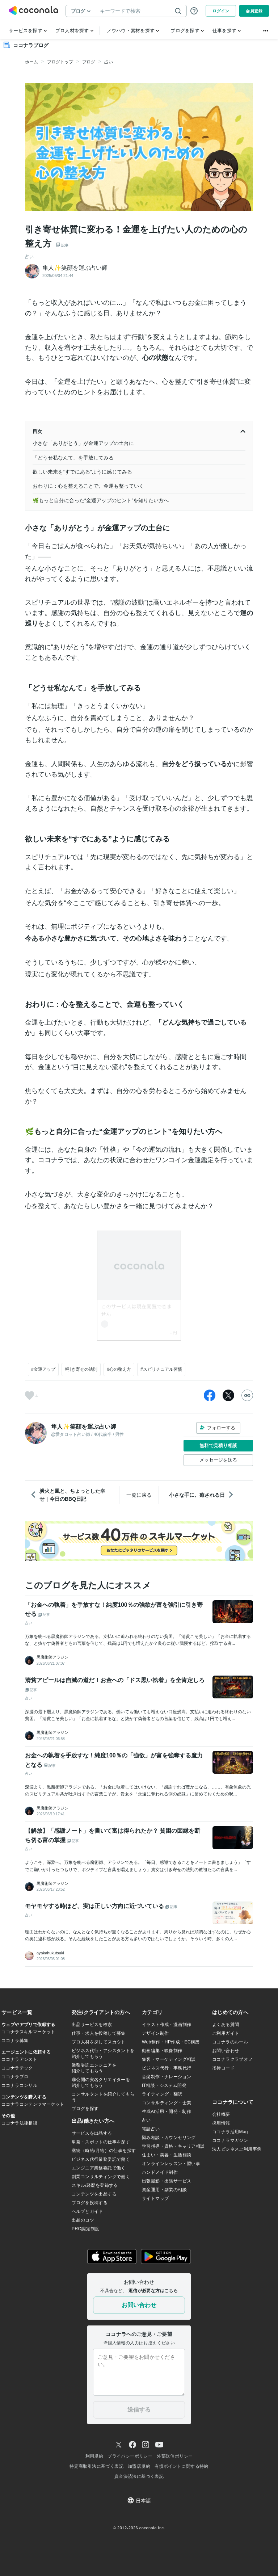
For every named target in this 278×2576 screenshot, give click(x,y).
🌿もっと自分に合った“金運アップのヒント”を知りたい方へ (101, 500)
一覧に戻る (139, 1495)
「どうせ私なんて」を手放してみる (73, 458)
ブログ (88, 61)
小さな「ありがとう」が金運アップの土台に (83, 443)
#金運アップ (43, 1369)
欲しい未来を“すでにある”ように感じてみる (82, 472)
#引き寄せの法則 (81, 1369)
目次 (139, 431)
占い (108, 61)
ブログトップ (60, 61)
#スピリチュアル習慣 (161, 1369)
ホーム (31, 61)
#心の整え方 (119, 1369)
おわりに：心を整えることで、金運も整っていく (88, 486)
